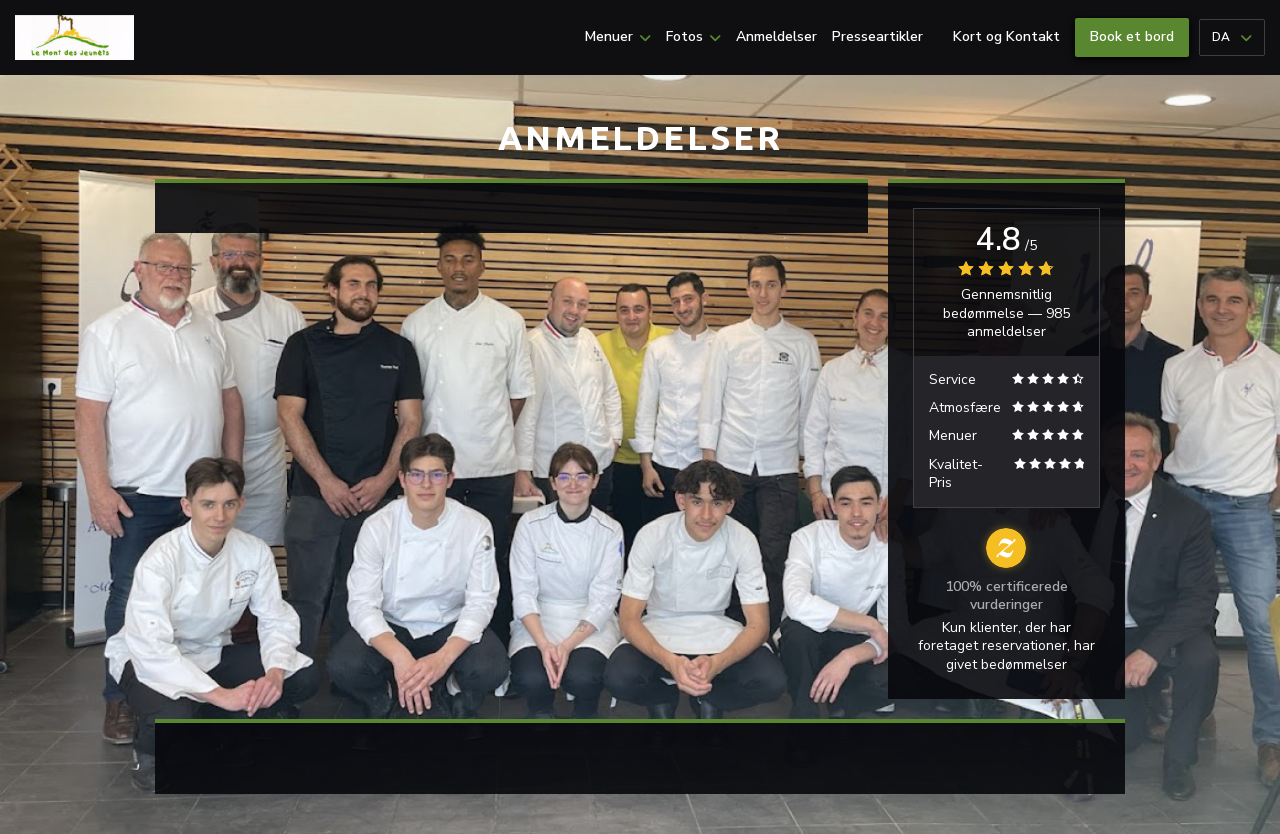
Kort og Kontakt (1006, 37)
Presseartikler (877, 37)
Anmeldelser (776, 37)
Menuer (618, 37)
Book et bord (1132, 36)
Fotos (693, 37)
